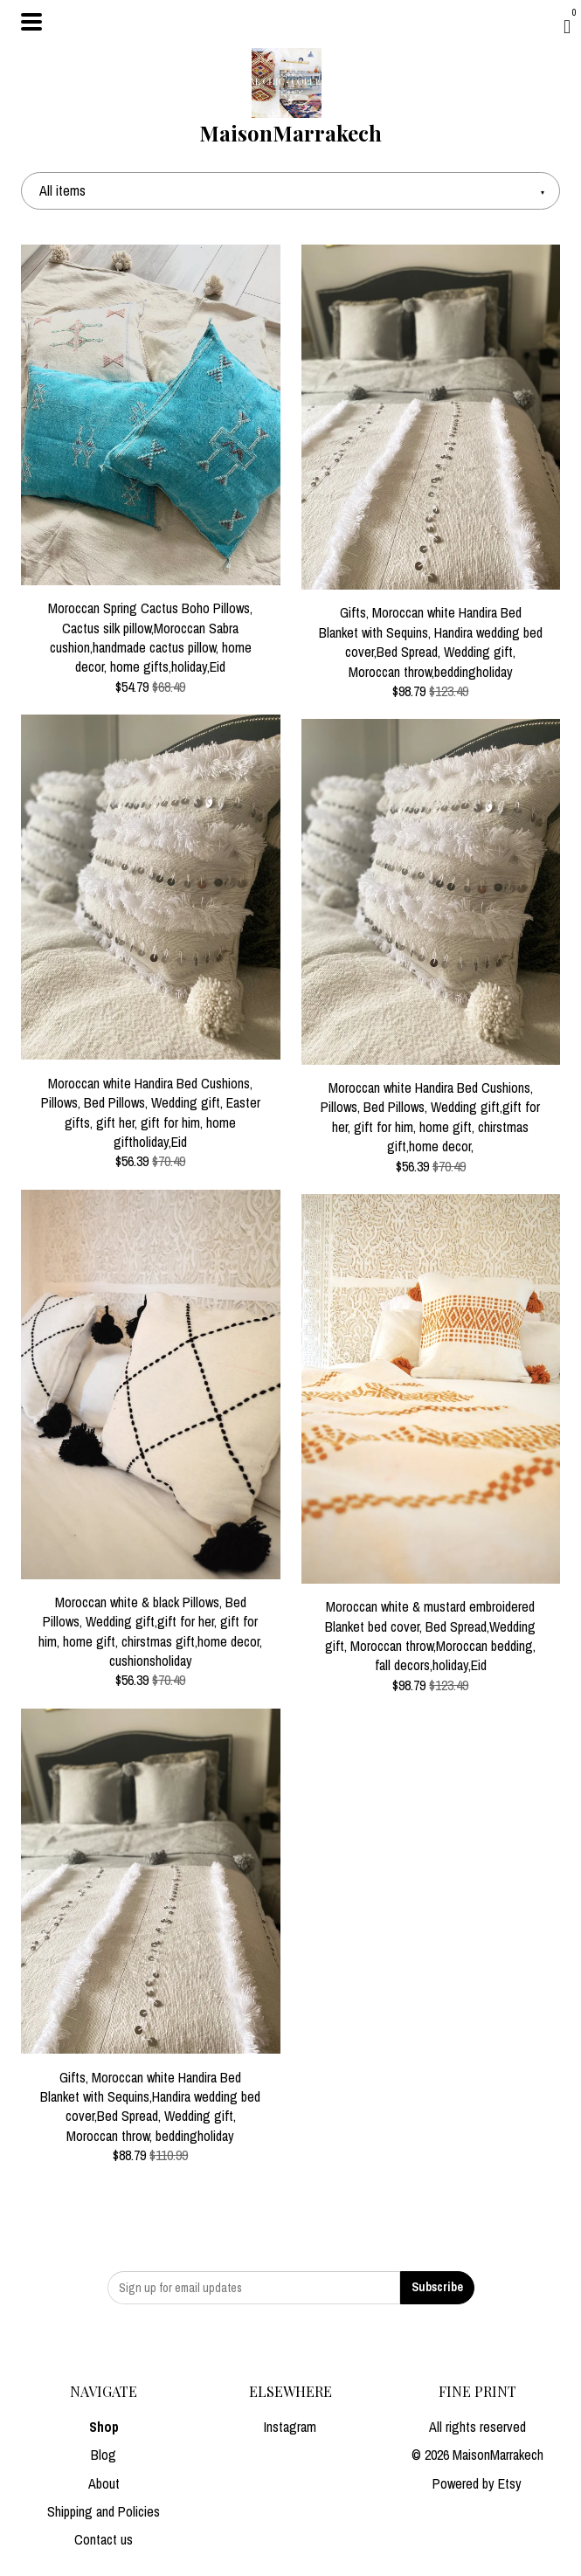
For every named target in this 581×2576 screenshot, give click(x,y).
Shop (104, 2426)
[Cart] (567, 26)
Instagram (290, 2426)
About (104, 2483)
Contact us (103, 2539)
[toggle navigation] (31, 22)
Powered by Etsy (477, 2483)
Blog (103, 2454)
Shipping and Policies (103, 2511)
